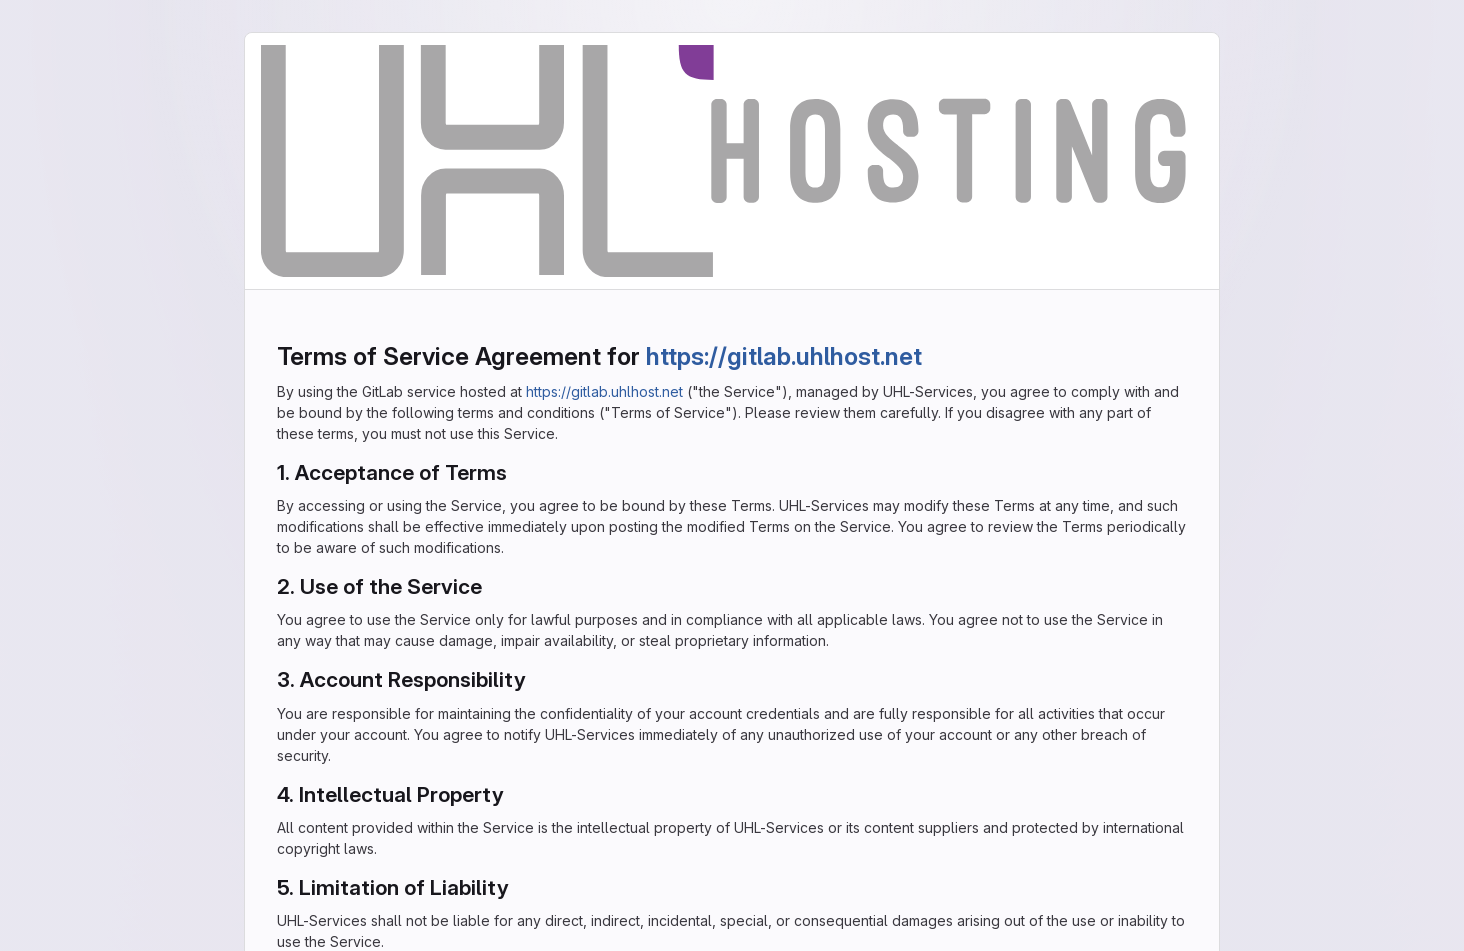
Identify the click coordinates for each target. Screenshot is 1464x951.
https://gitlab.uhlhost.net (784, 356)
